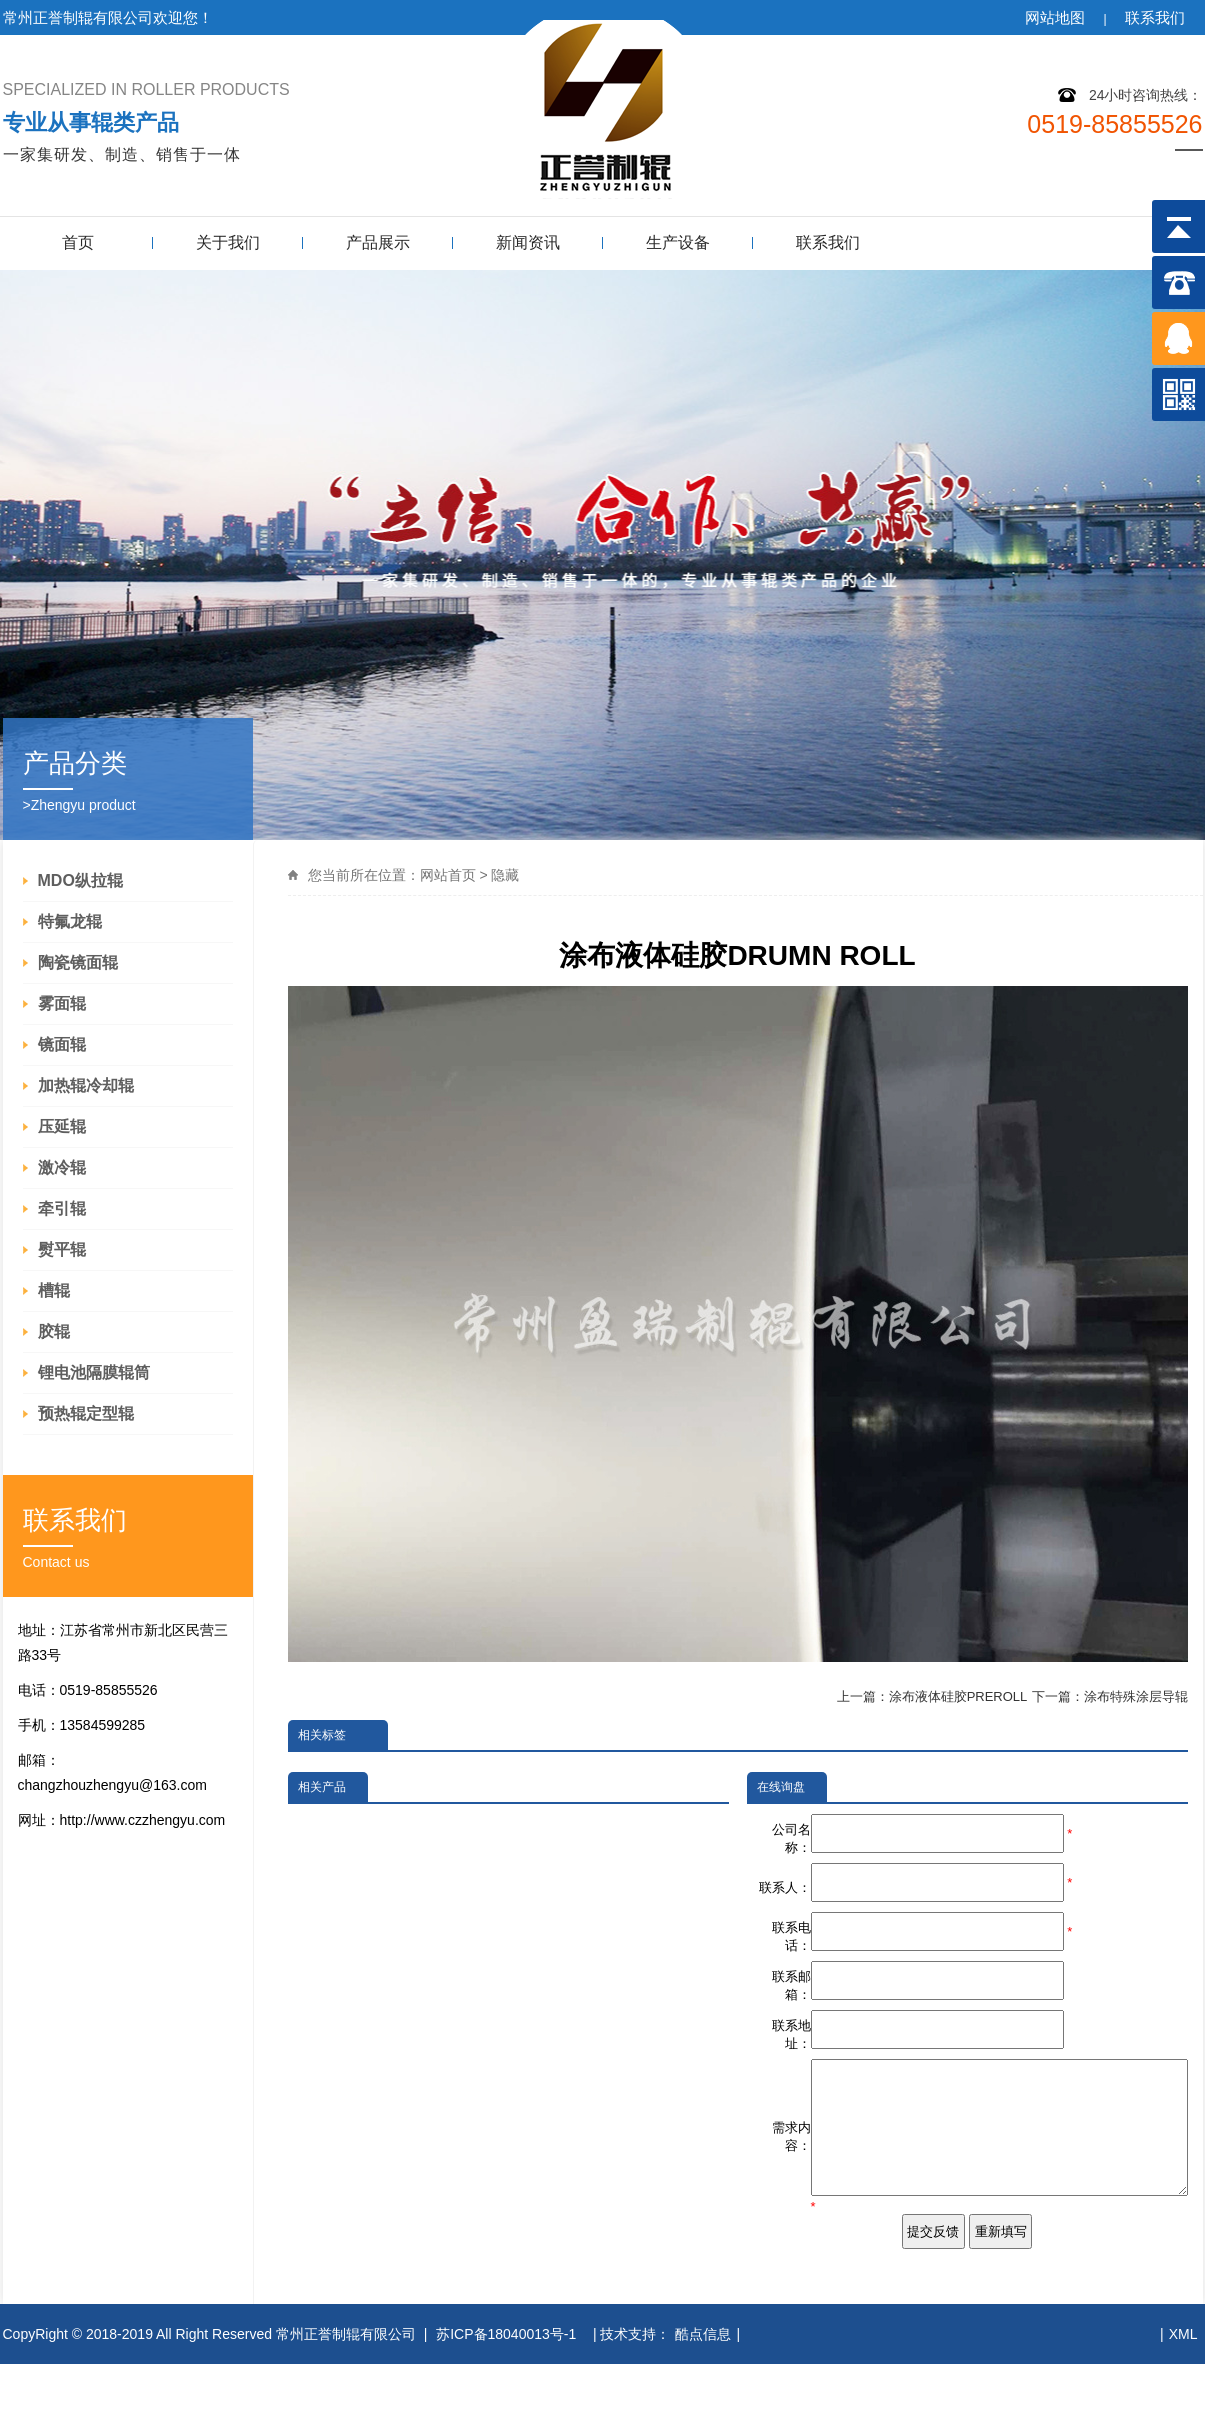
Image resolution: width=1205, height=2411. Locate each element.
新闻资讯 (528, 242)
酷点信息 (703, 2381)
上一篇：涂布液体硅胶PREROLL (932, 1696)
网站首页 (448, 875)
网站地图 (1055, 17)
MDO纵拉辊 (80, 880)
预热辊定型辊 (86, 1413)
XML (1183, 2381)
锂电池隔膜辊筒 (94, 1372)
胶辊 (54, 1331)
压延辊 (62, 1126)
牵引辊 (62, 1208)
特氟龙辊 (70, 921)
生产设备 (678, 242)
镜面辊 (62, 1044)
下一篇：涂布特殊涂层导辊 (1110, 1696)
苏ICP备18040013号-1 (508, 2381)
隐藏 (505, 875)
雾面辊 (62, 1003)
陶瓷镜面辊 (78, 962)
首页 (78, 242)
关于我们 (228, 242)
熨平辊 (62, 1249)
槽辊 (54, 1290)
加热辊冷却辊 (86, 1085)
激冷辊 (62, 1167)
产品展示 (378, 242)
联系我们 (1155, 17)
